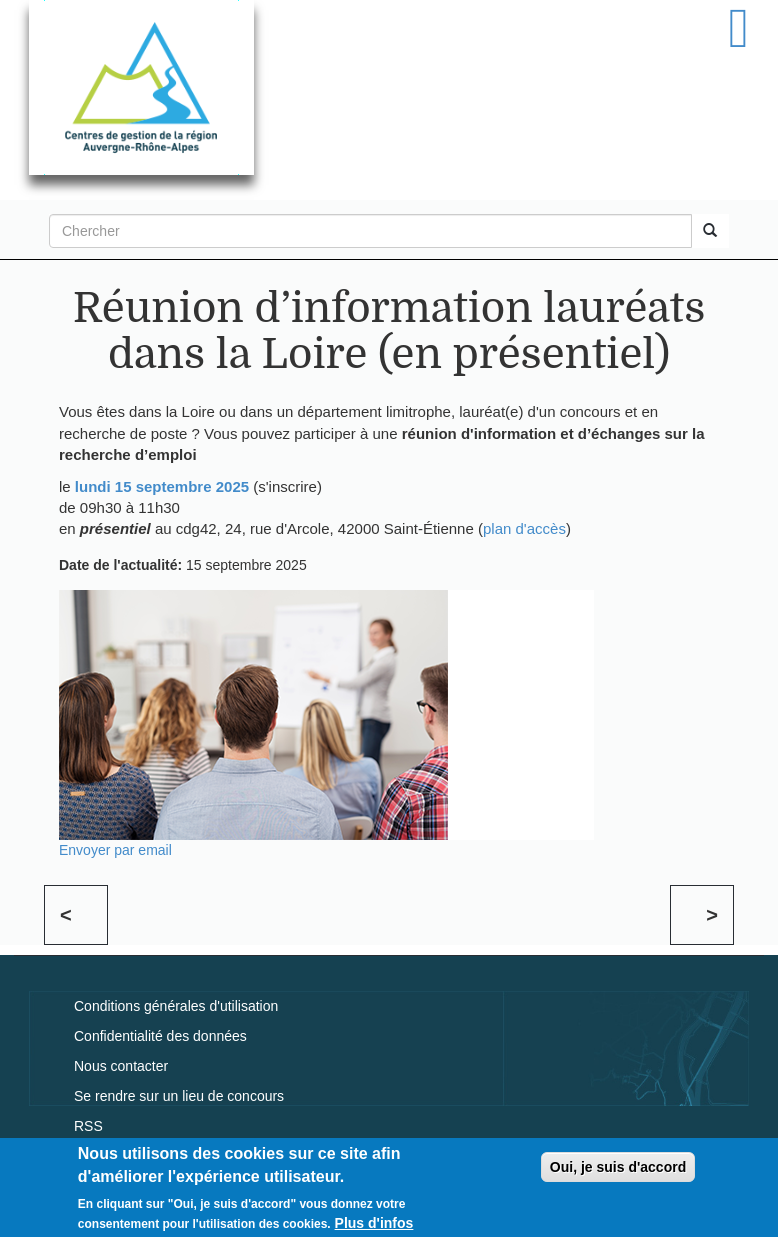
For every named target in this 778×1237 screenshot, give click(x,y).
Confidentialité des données (160, 1036)
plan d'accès (524, 528)
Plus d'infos (374, 1227)
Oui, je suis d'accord (618, 1171)
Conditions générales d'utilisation (176, 1006)
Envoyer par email (115, 850)
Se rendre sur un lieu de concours (179, 1096)
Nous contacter (121, 1066)
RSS (88, 1126)
